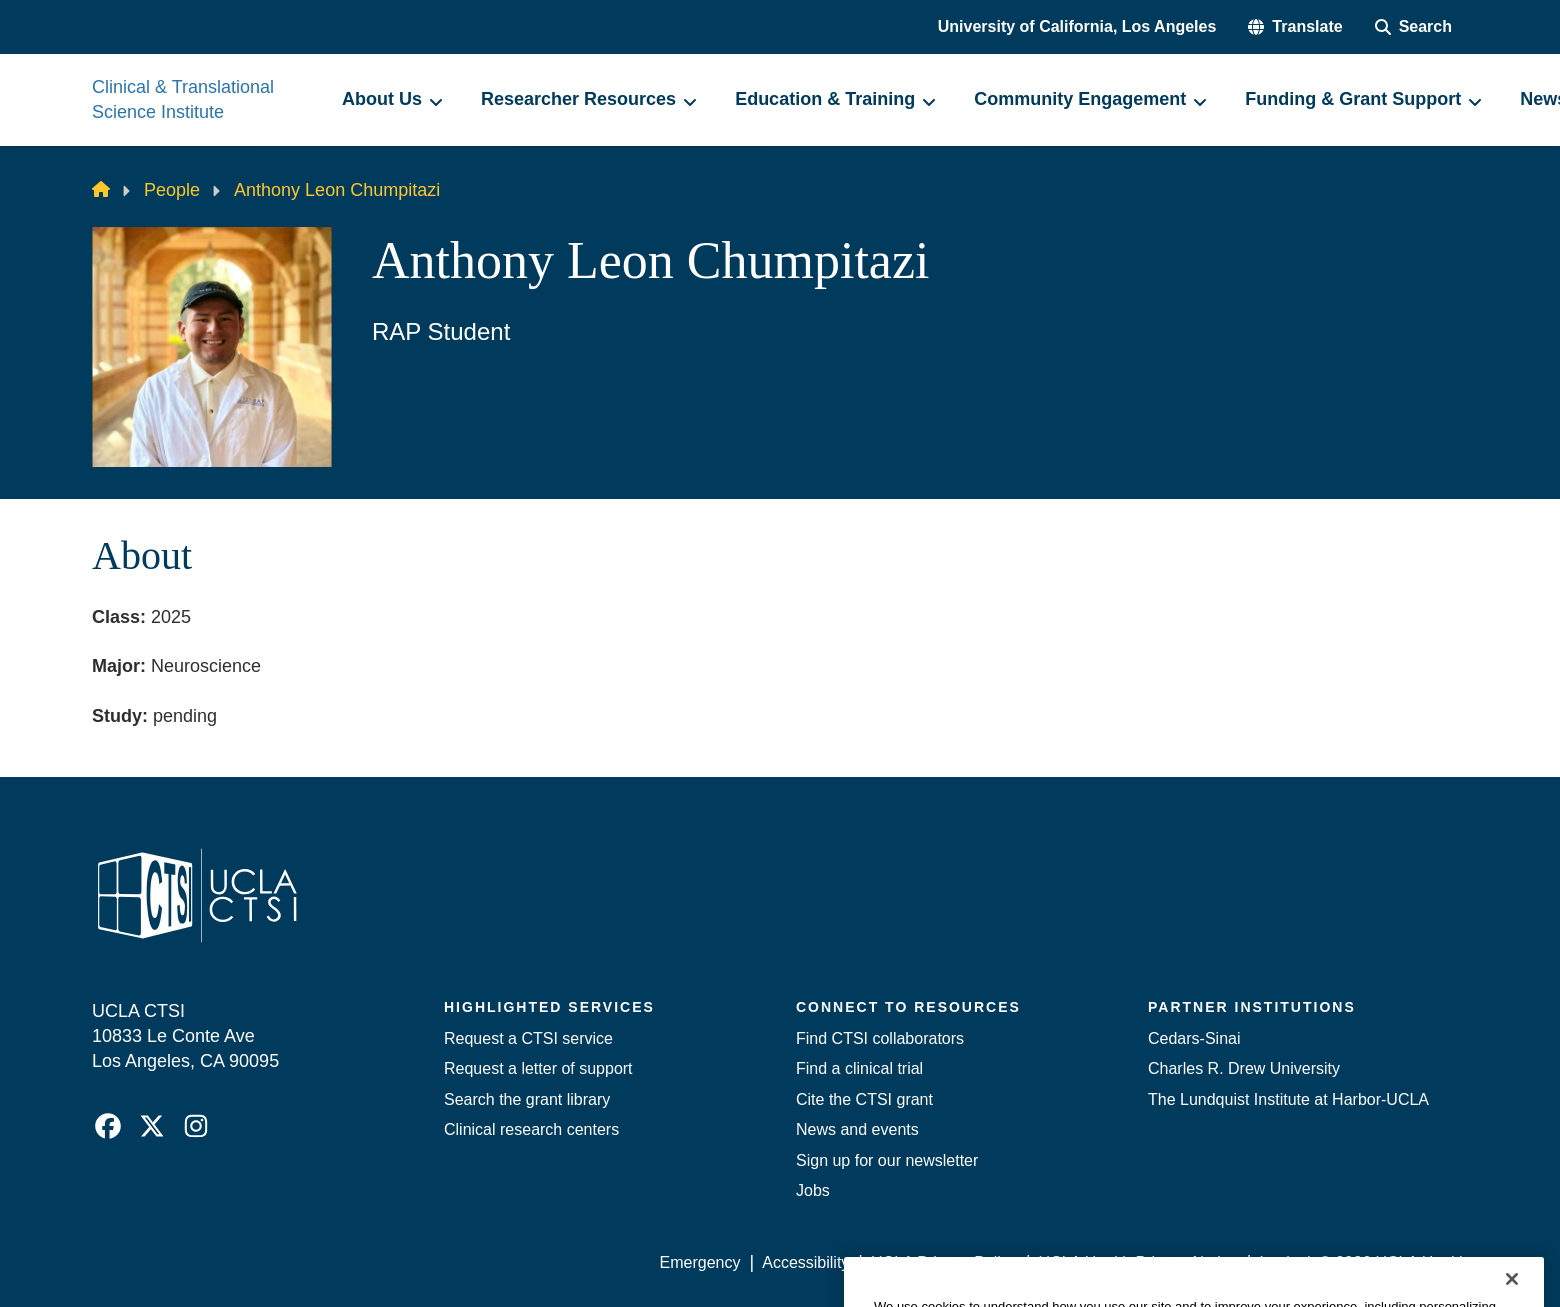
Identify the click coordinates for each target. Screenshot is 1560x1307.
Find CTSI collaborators (880, 1038)
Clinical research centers (531, 1129)
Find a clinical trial (859, 1068)
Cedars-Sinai (1194, 1038)
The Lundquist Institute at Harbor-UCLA (1288, 1099)
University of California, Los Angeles (1077, 26)
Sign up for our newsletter (887, 1160)
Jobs (813, 1190)
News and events (857, 1129)
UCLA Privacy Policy (944, 1262)
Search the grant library (527, 1099)
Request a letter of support (538, 1068)
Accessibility (805, 1262)
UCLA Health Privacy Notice (1138, 1262)
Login (1278, 1262)
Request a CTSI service (528, 1038)
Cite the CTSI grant (864, 1099)
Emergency (700, 1262)
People (172, 190)
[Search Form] (1413, 27)
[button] (1295, 27)
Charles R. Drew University (1244, 1068)
